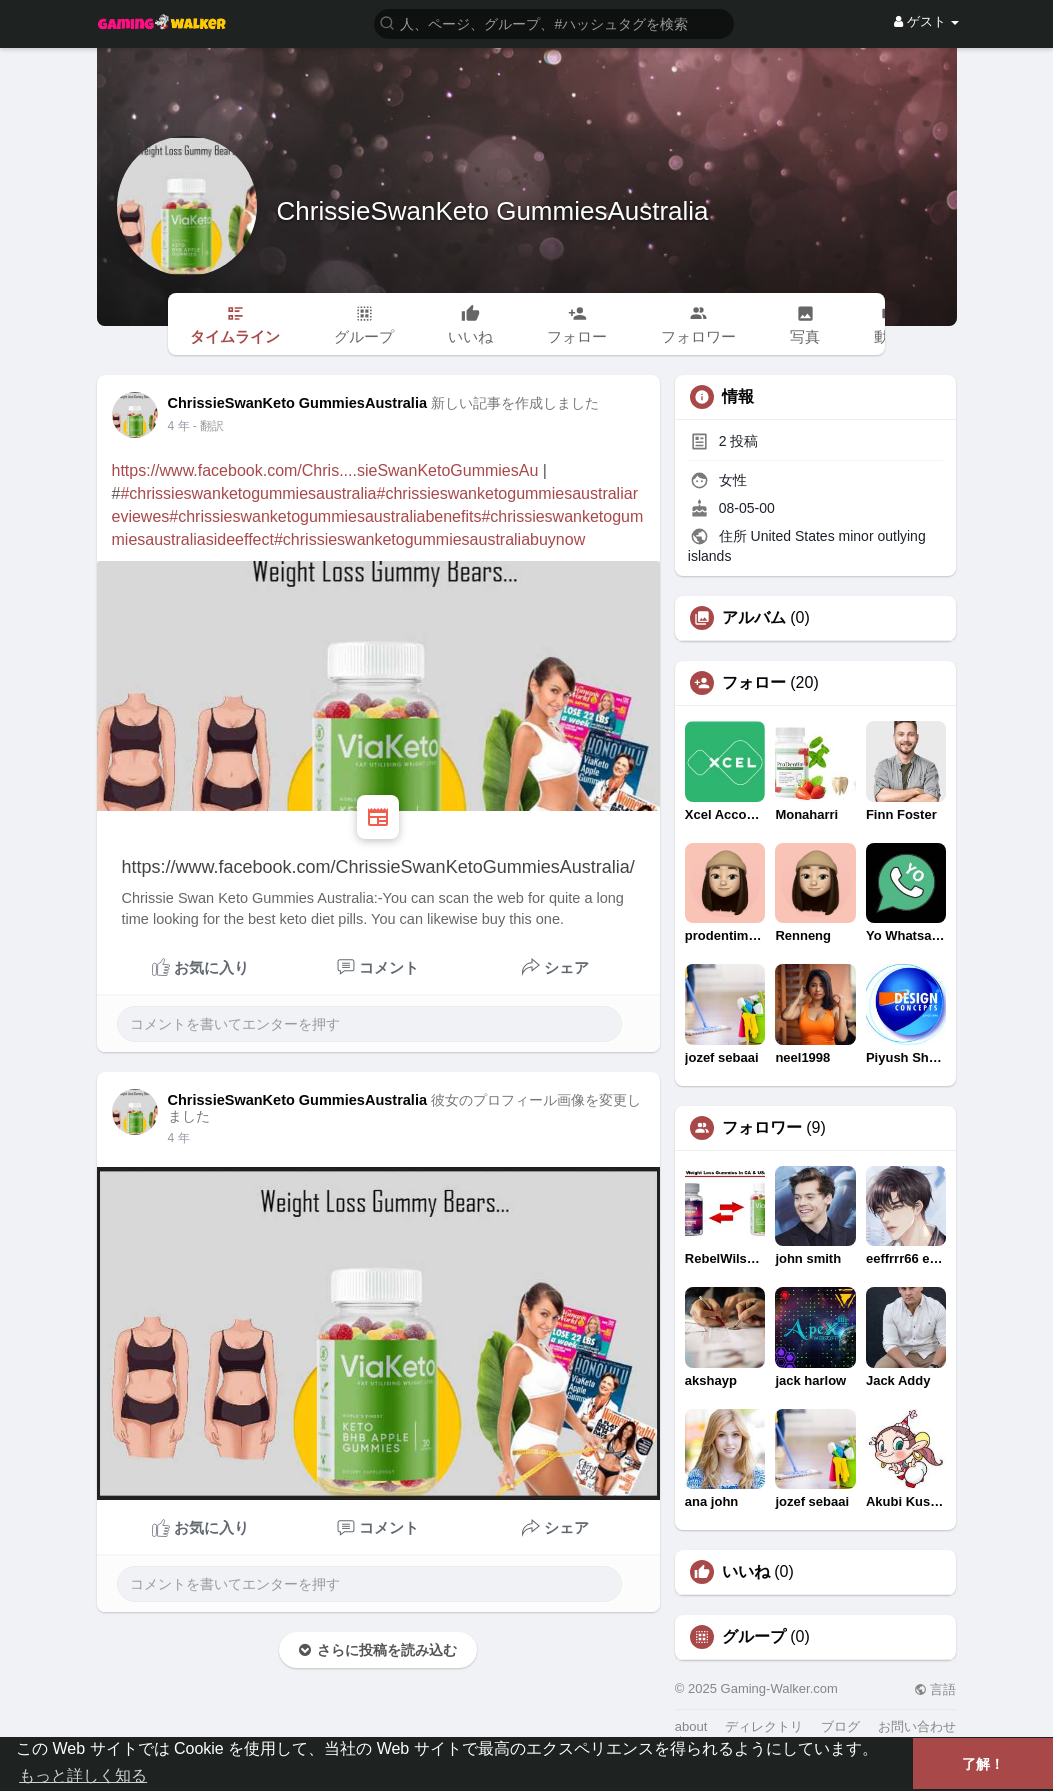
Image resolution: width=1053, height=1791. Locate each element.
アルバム (754, 618)
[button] (554, 22)
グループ (754, 1637)
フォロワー (762, 1128)
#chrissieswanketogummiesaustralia (248, 493)
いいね (746, 1572)
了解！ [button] (983, 1764)
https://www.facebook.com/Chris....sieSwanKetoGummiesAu (325, 470)
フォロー (754, 683)
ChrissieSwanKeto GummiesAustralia (493, 211)
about (691, 1726)
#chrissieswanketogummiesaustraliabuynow (429, 539)
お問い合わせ (917, 1726)
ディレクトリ (764, 1726)
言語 (935, 1689)
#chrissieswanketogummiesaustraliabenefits (325, 516)
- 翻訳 (208, 426)
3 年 (179, 426)
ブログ (840, 1726)
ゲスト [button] (926, 21)
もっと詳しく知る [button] (83, 1775)
